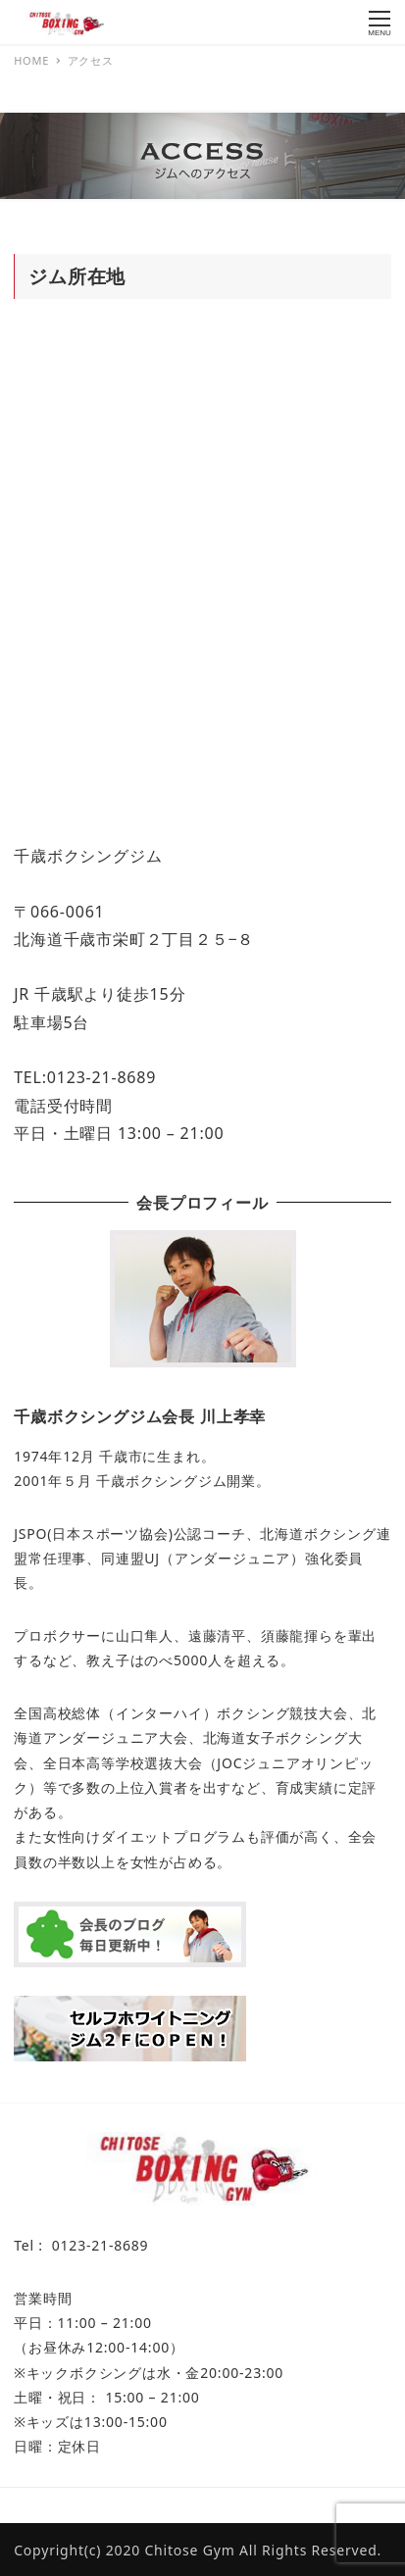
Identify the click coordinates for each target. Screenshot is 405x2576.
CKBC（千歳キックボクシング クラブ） (241, 2505)
